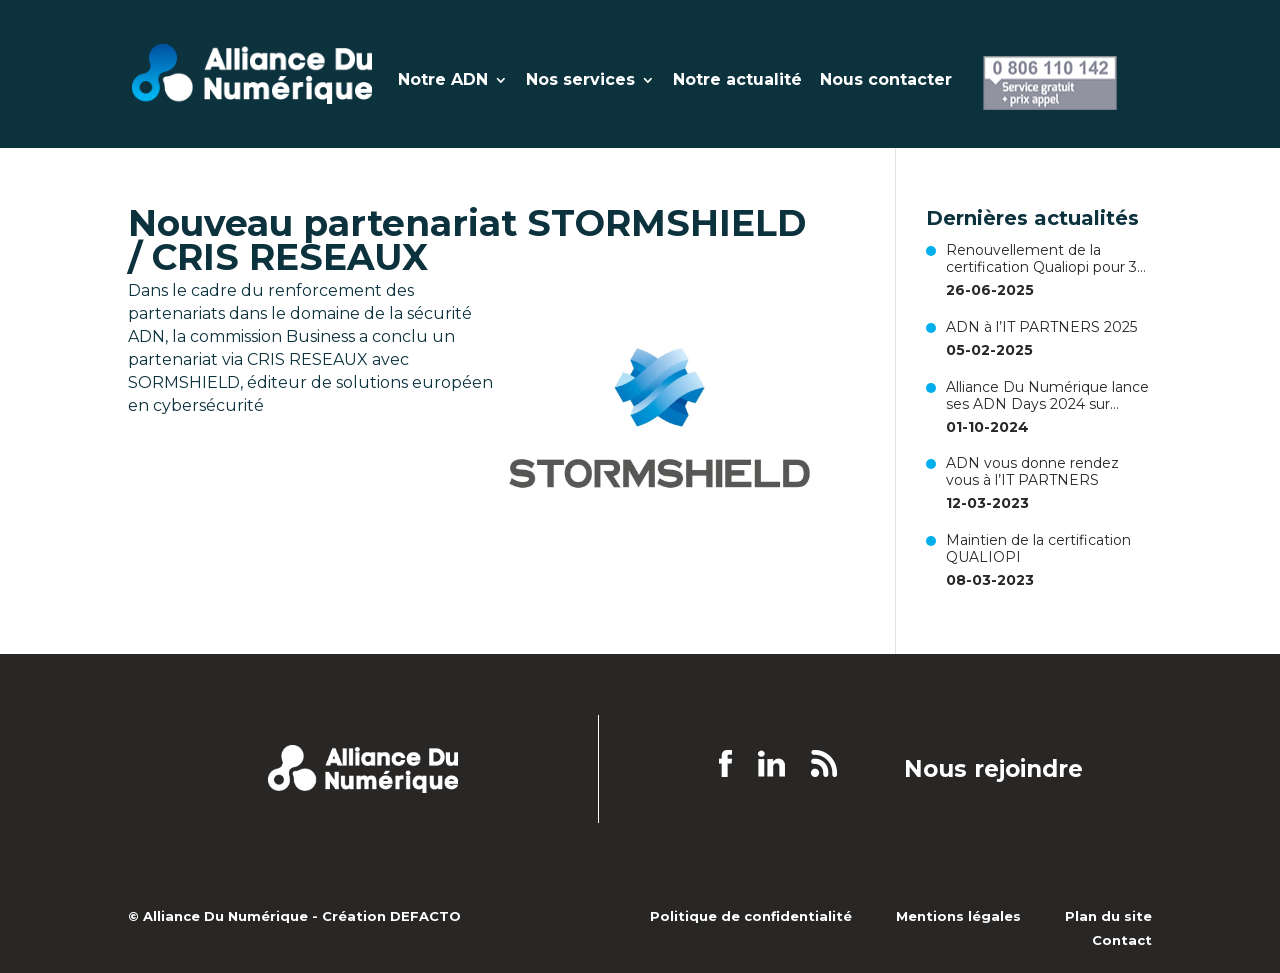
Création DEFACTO (391, 916)
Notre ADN (443, 81)
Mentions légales (958, 916)
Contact (1122, 940)
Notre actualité (737, 81)
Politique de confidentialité (751, 916)
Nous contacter (886, 81)
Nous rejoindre (993, 770)
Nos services (580, 81)
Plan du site (1108, 916)
